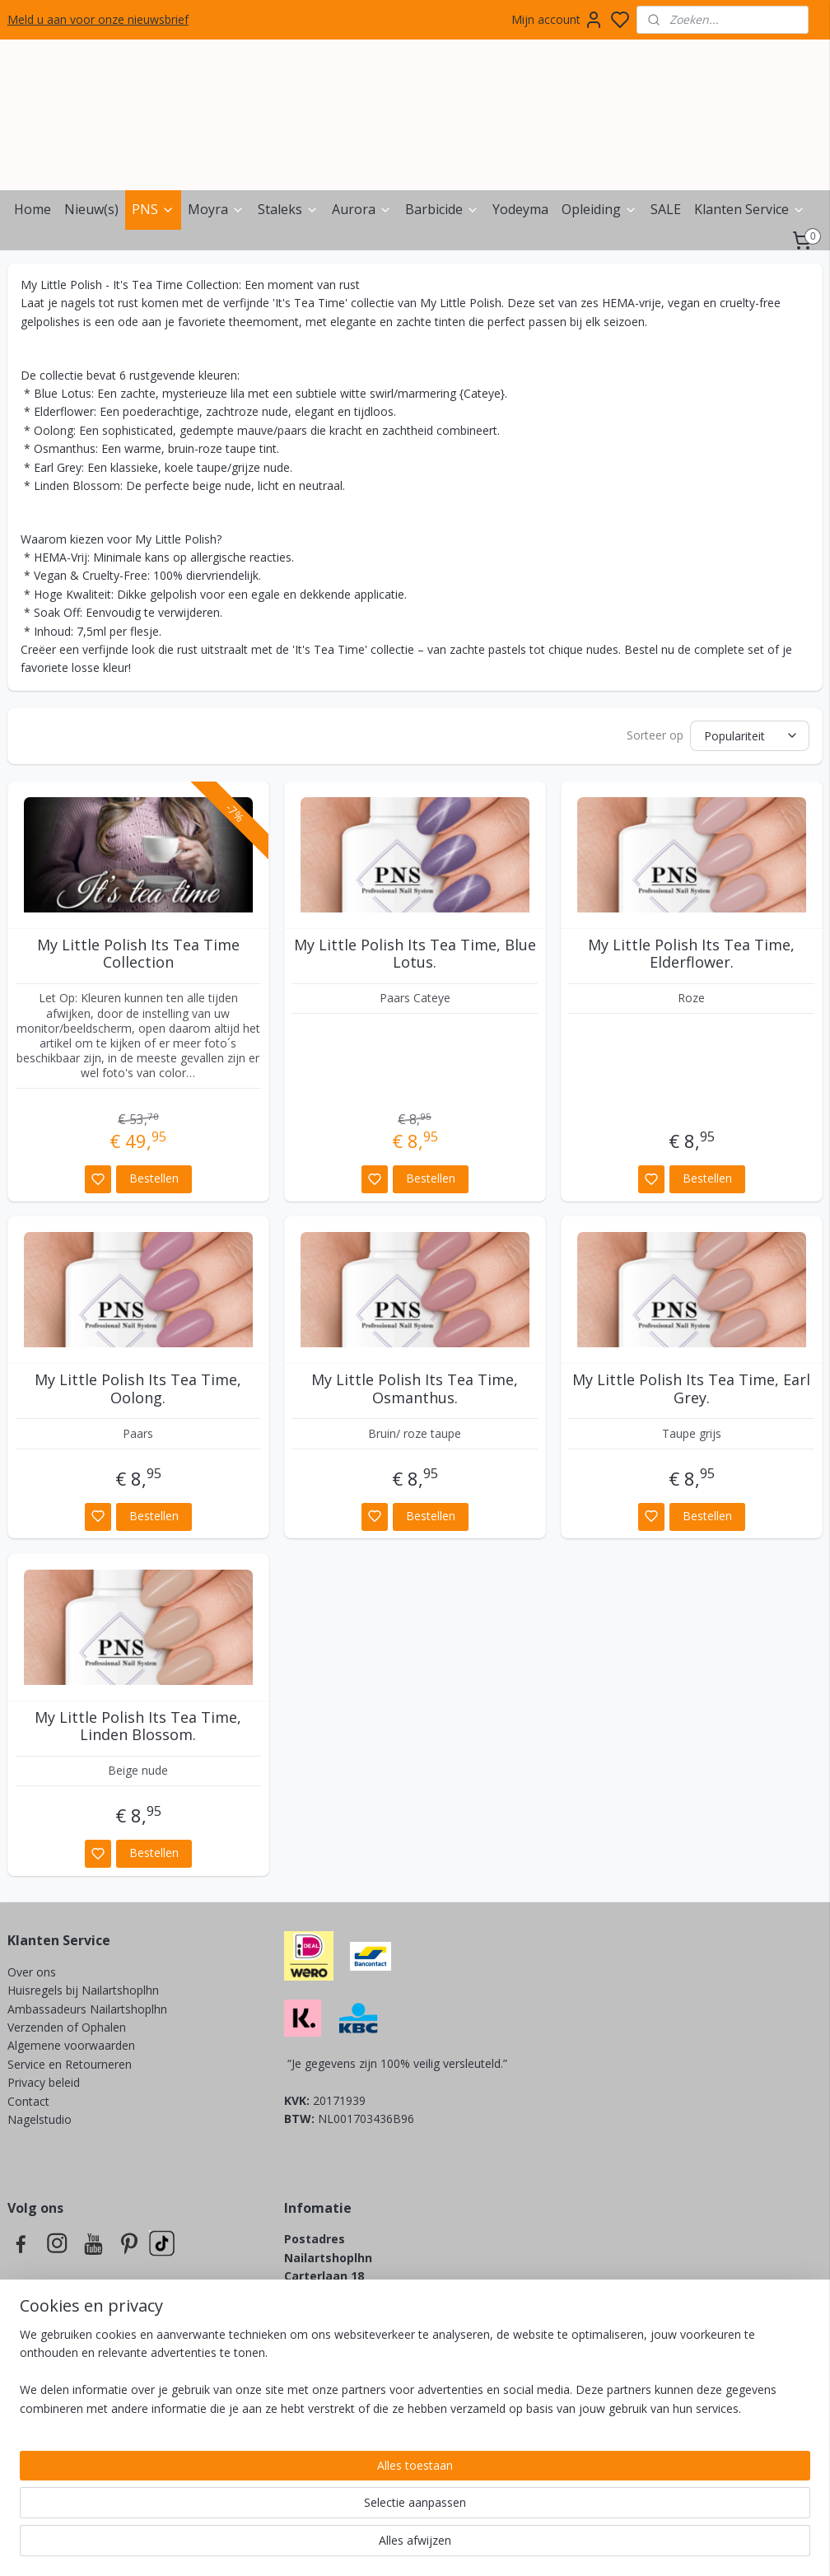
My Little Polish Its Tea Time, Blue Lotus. (415, 954)
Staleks (288, 209)
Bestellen (154, 1178)
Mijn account (557, 20)
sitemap (471, 2546)
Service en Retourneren (69, 2064)
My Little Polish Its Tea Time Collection (138, 954)
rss (506, 2546)
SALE (665, 209)
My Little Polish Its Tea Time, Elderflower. (691, 954)
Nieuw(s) (91, 209)
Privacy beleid (45, 2082)
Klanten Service (749, 209)
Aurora (362, 209)
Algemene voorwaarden (71, 2045)
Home (32, 209)
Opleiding (599, 209)
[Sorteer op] (750, 735)
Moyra (216, 209)
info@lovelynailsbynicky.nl (401, 2423)
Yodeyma (520, 209)
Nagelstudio (39, 2119)
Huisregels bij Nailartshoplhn (83, 1990)
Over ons (31, 1972)
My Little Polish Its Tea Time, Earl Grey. (691, 1389)
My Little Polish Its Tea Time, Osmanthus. (414, 1389)
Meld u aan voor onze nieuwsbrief (98, 19)
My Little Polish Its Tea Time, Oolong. (138, 1389)
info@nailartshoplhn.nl (351, 2331)
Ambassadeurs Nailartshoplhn (87, 2009)
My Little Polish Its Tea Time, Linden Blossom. (138, 1726)
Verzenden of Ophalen (66, 2027)
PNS (153, 209)
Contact (28, 2101)
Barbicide (442, 209)
